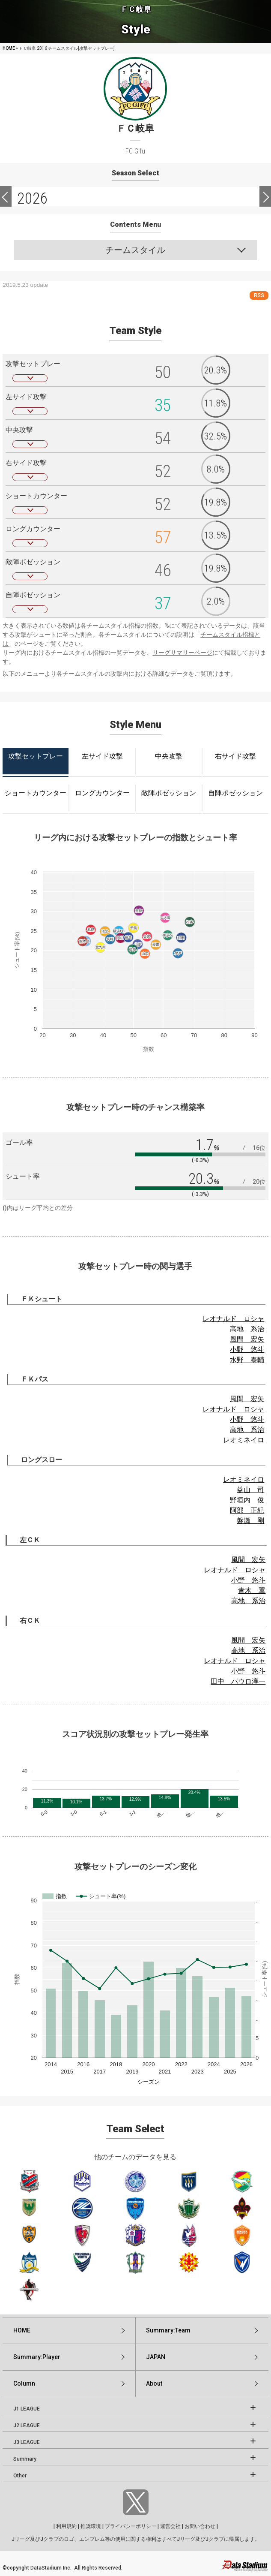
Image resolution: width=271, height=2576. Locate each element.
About (154, 2383)
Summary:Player (36, 2356)
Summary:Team (168, 2330)
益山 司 (250, 1490)
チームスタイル (135, 250)
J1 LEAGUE (26, 2409)
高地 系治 (247, 1329)
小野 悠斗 (247, 1349)
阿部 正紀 (247, 1510)
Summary (24, 2459)
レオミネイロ (243, 1440)
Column (24, 2383)
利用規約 (66, 2526)
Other (20, 2476)
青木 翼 (251, 1590)
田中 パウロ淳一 (238, 1681)
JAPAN (155, 2356)
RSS (259, 295)
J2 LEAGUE (26, 2426)
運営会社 (170, 2526)
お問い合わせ (200, 2526)
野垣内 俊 (247, 1500)
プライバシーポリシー (130, 2526)
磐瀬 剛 (250, 1521)
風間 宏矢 (247, 1339)
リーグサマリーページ (182, 652)
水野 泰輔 (247, 1360)
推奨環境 (90, 2526)
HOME (9, 48)
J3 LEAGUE (26, 2442)
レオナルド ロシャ (233, 1319)
